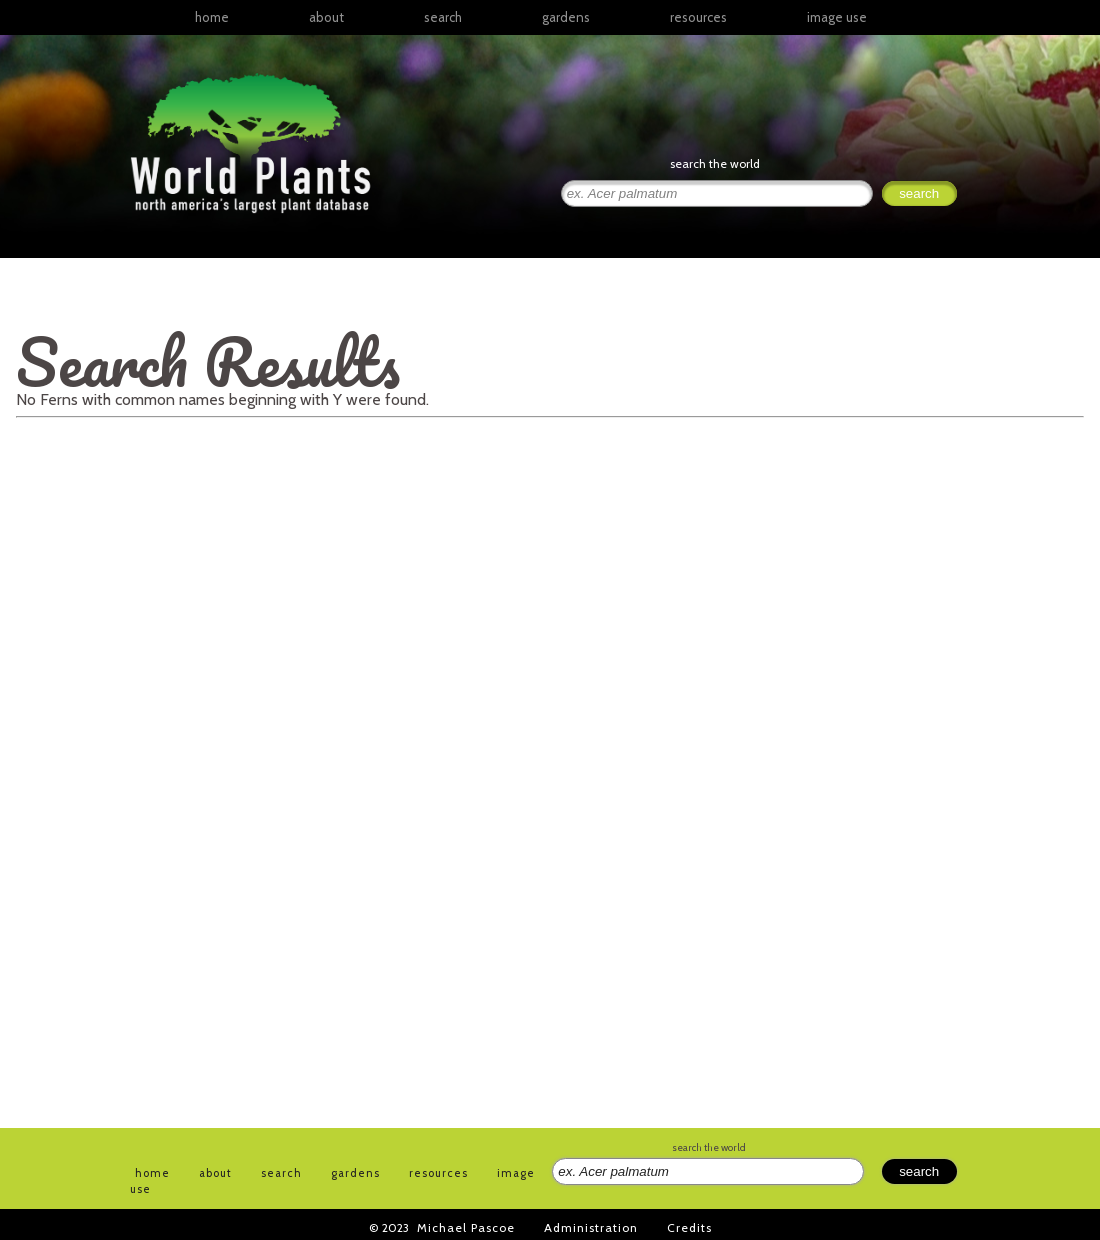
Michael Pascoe (466, 1227)
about (326, 17)
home (212, 17)
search (443, 17)
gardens (566, 17)
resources (438, 1173)
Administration (591, 1227)
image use (837, 17)
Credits (689, 1227)
